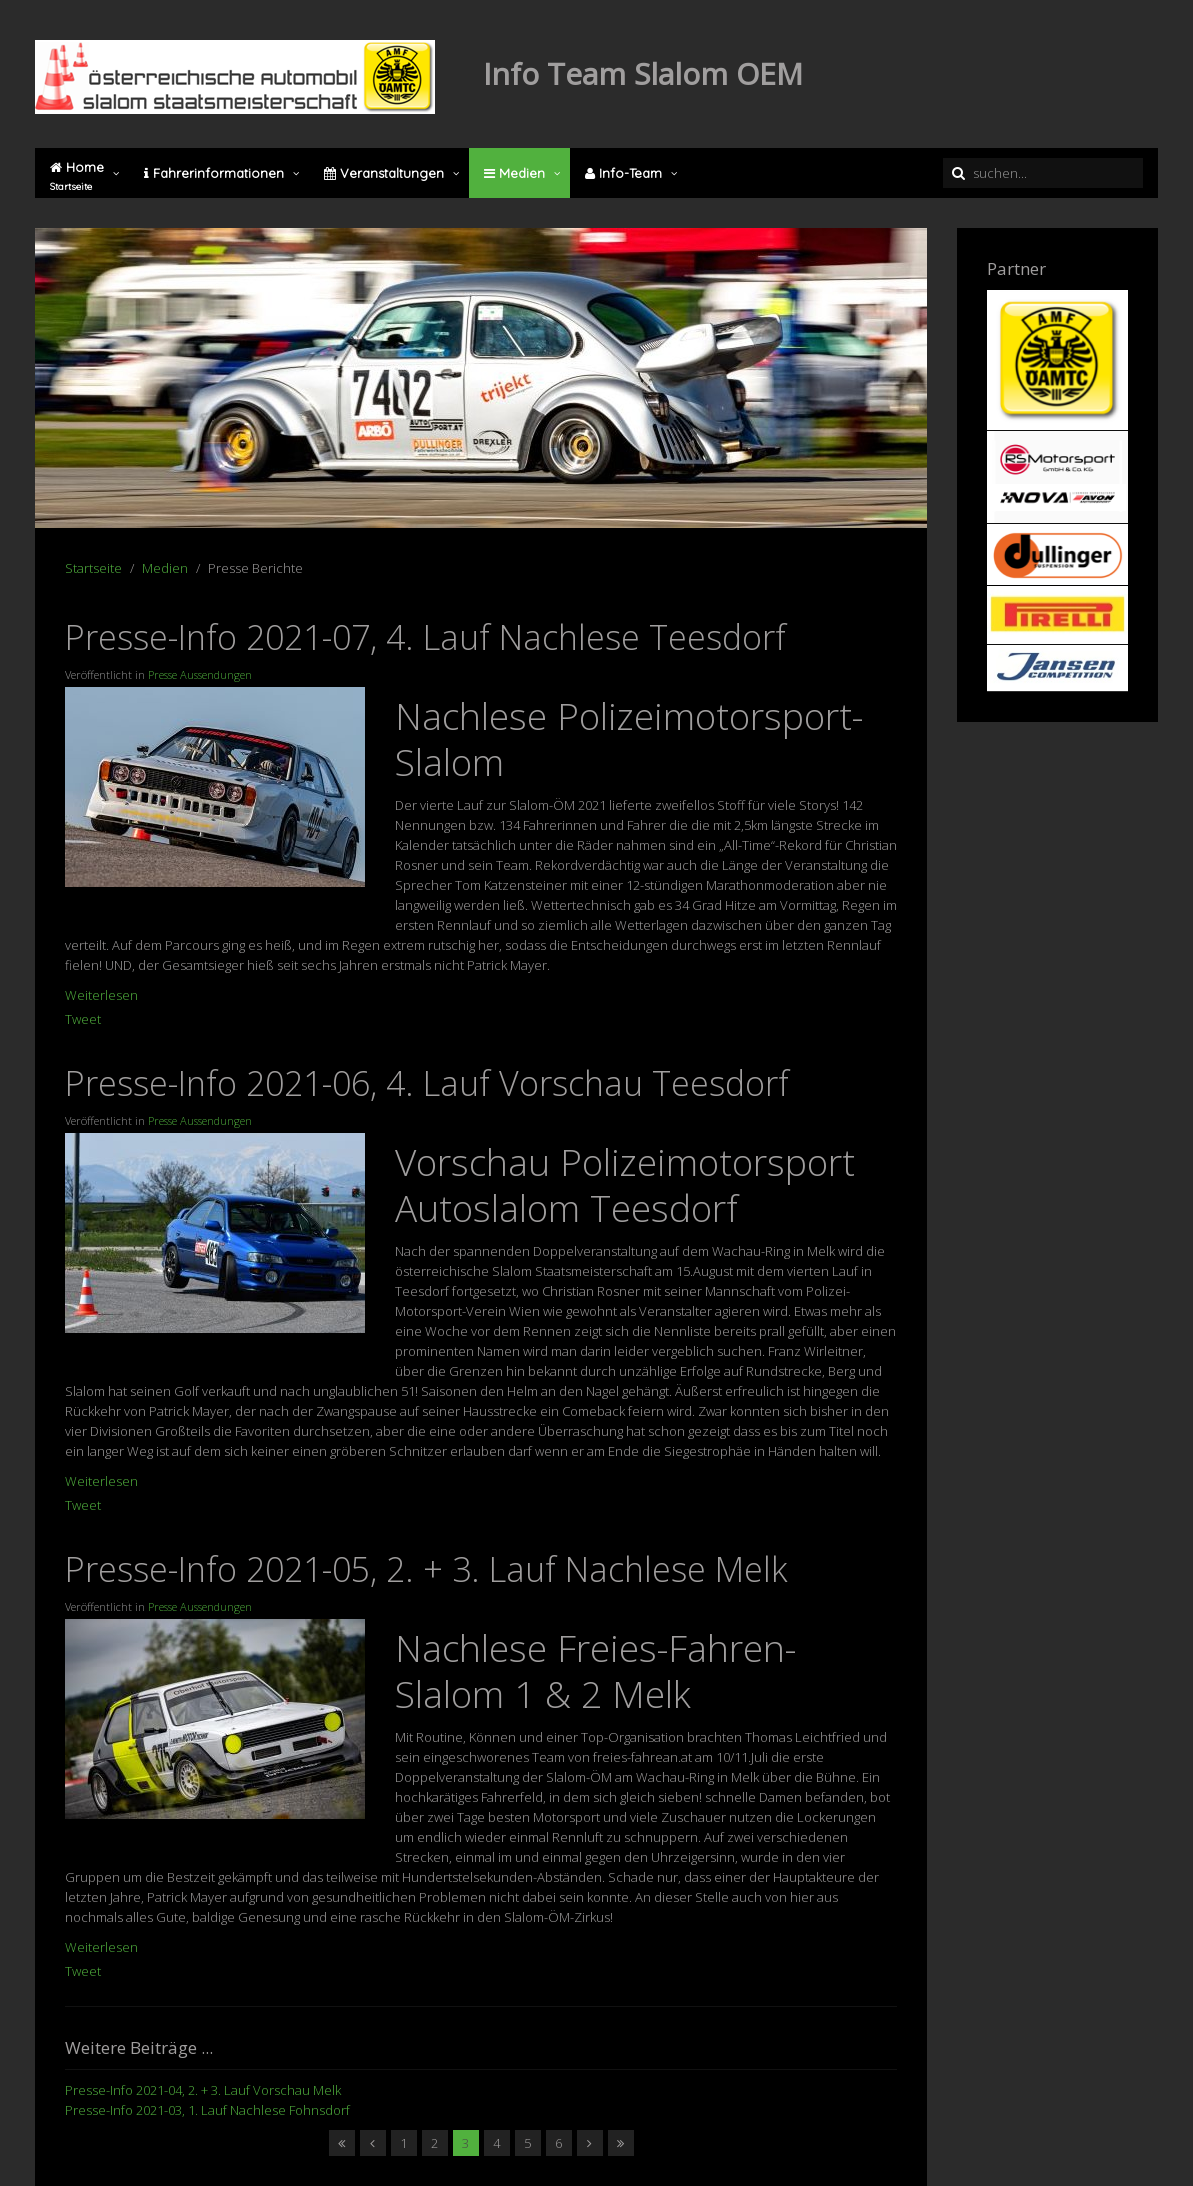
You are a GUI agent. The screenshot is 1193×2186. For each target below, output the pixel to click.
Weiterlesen (101, 995)
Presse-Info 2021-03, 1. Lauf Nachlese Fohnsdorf (207, 2110)
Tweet (83, 1019)
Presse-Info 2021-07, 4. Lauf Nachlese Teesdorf (425, 637)
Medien (514, 173)
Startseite (93, 568)
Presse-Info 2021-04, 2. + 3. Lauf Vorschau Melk (203, 2090)
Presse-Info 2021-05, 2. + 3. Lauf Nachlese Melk (426, 1569)
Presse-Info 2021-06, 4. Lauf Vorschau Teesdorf (427, 1083)
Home (77, 176)
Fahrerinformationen (214, 173)
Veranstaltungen (384, 173)
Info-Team (623, 173)
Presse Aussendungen (200, 674)
